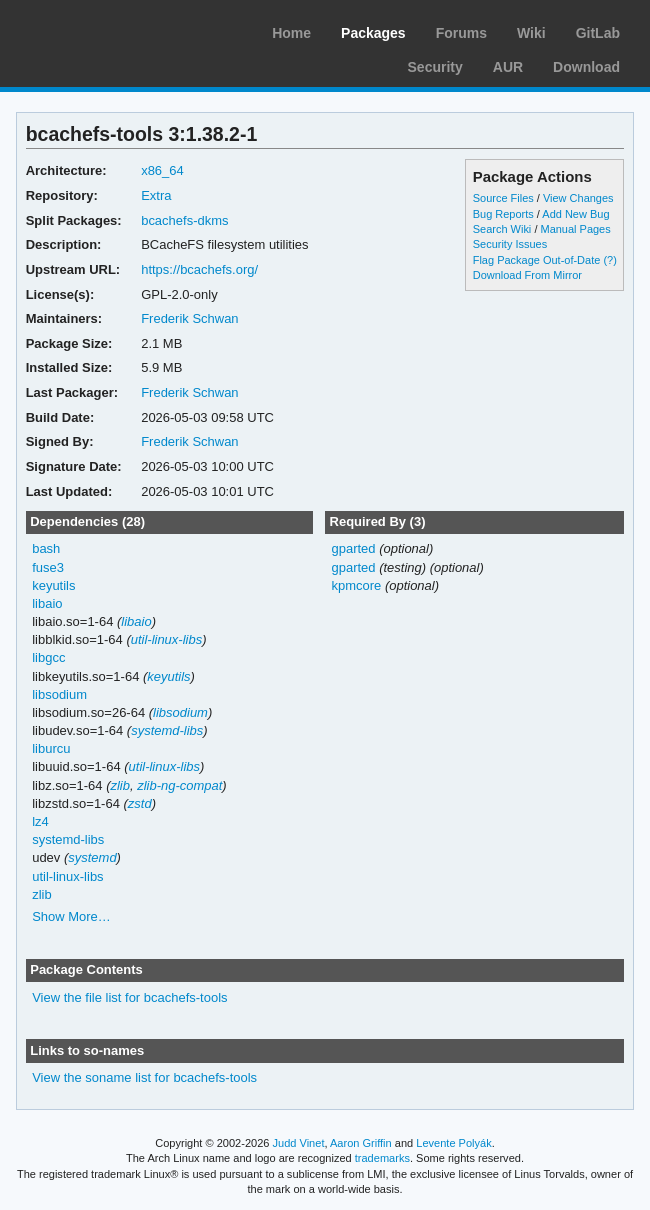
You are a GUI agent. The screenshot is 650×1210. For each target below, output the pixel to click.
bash (46, 548)
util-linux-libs (166, 639)
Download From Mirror (527, 275)
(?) (609, 260)
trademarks (382, 1158)
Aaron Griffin (361, 1143)
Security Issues (510, 244)
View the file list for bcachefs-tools (129, 997)
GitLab (598, 33)
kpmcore (356, 585)
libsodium (59, 694)
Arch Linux (110, 30)
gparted (353, 548)
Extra (156, 195)
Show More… (71, 916)
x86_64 (162, 170)
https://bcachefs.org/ (199, 269)
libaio (47, 603)
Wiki (531, 33)
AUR (508, 67)
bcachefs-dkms (184, 220)
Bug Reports (503, 214)
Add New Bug (575, 214)
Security (435, 67)
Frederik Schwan (189, 318)
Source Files (503, 198)
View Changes (578, 198)
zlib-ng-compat (179, 785)
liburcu (51, 748)
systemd (92, 857)
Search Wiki (502, 229)
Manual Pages (575, 229)
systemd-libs (167, 730)
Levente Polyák (453, 1143)
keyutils (53, 585)
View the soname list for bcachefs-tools (144, 1077)
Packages (373, 33)
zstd (140, 803)
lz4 (40, 821)
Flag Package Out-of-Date (537, 260)
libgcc (48, 657)
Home (291, 33)
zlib (119, 785)
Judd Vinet (299, 1143)
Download (586, 67)
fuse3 (48, 567)
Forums (461, 33)
